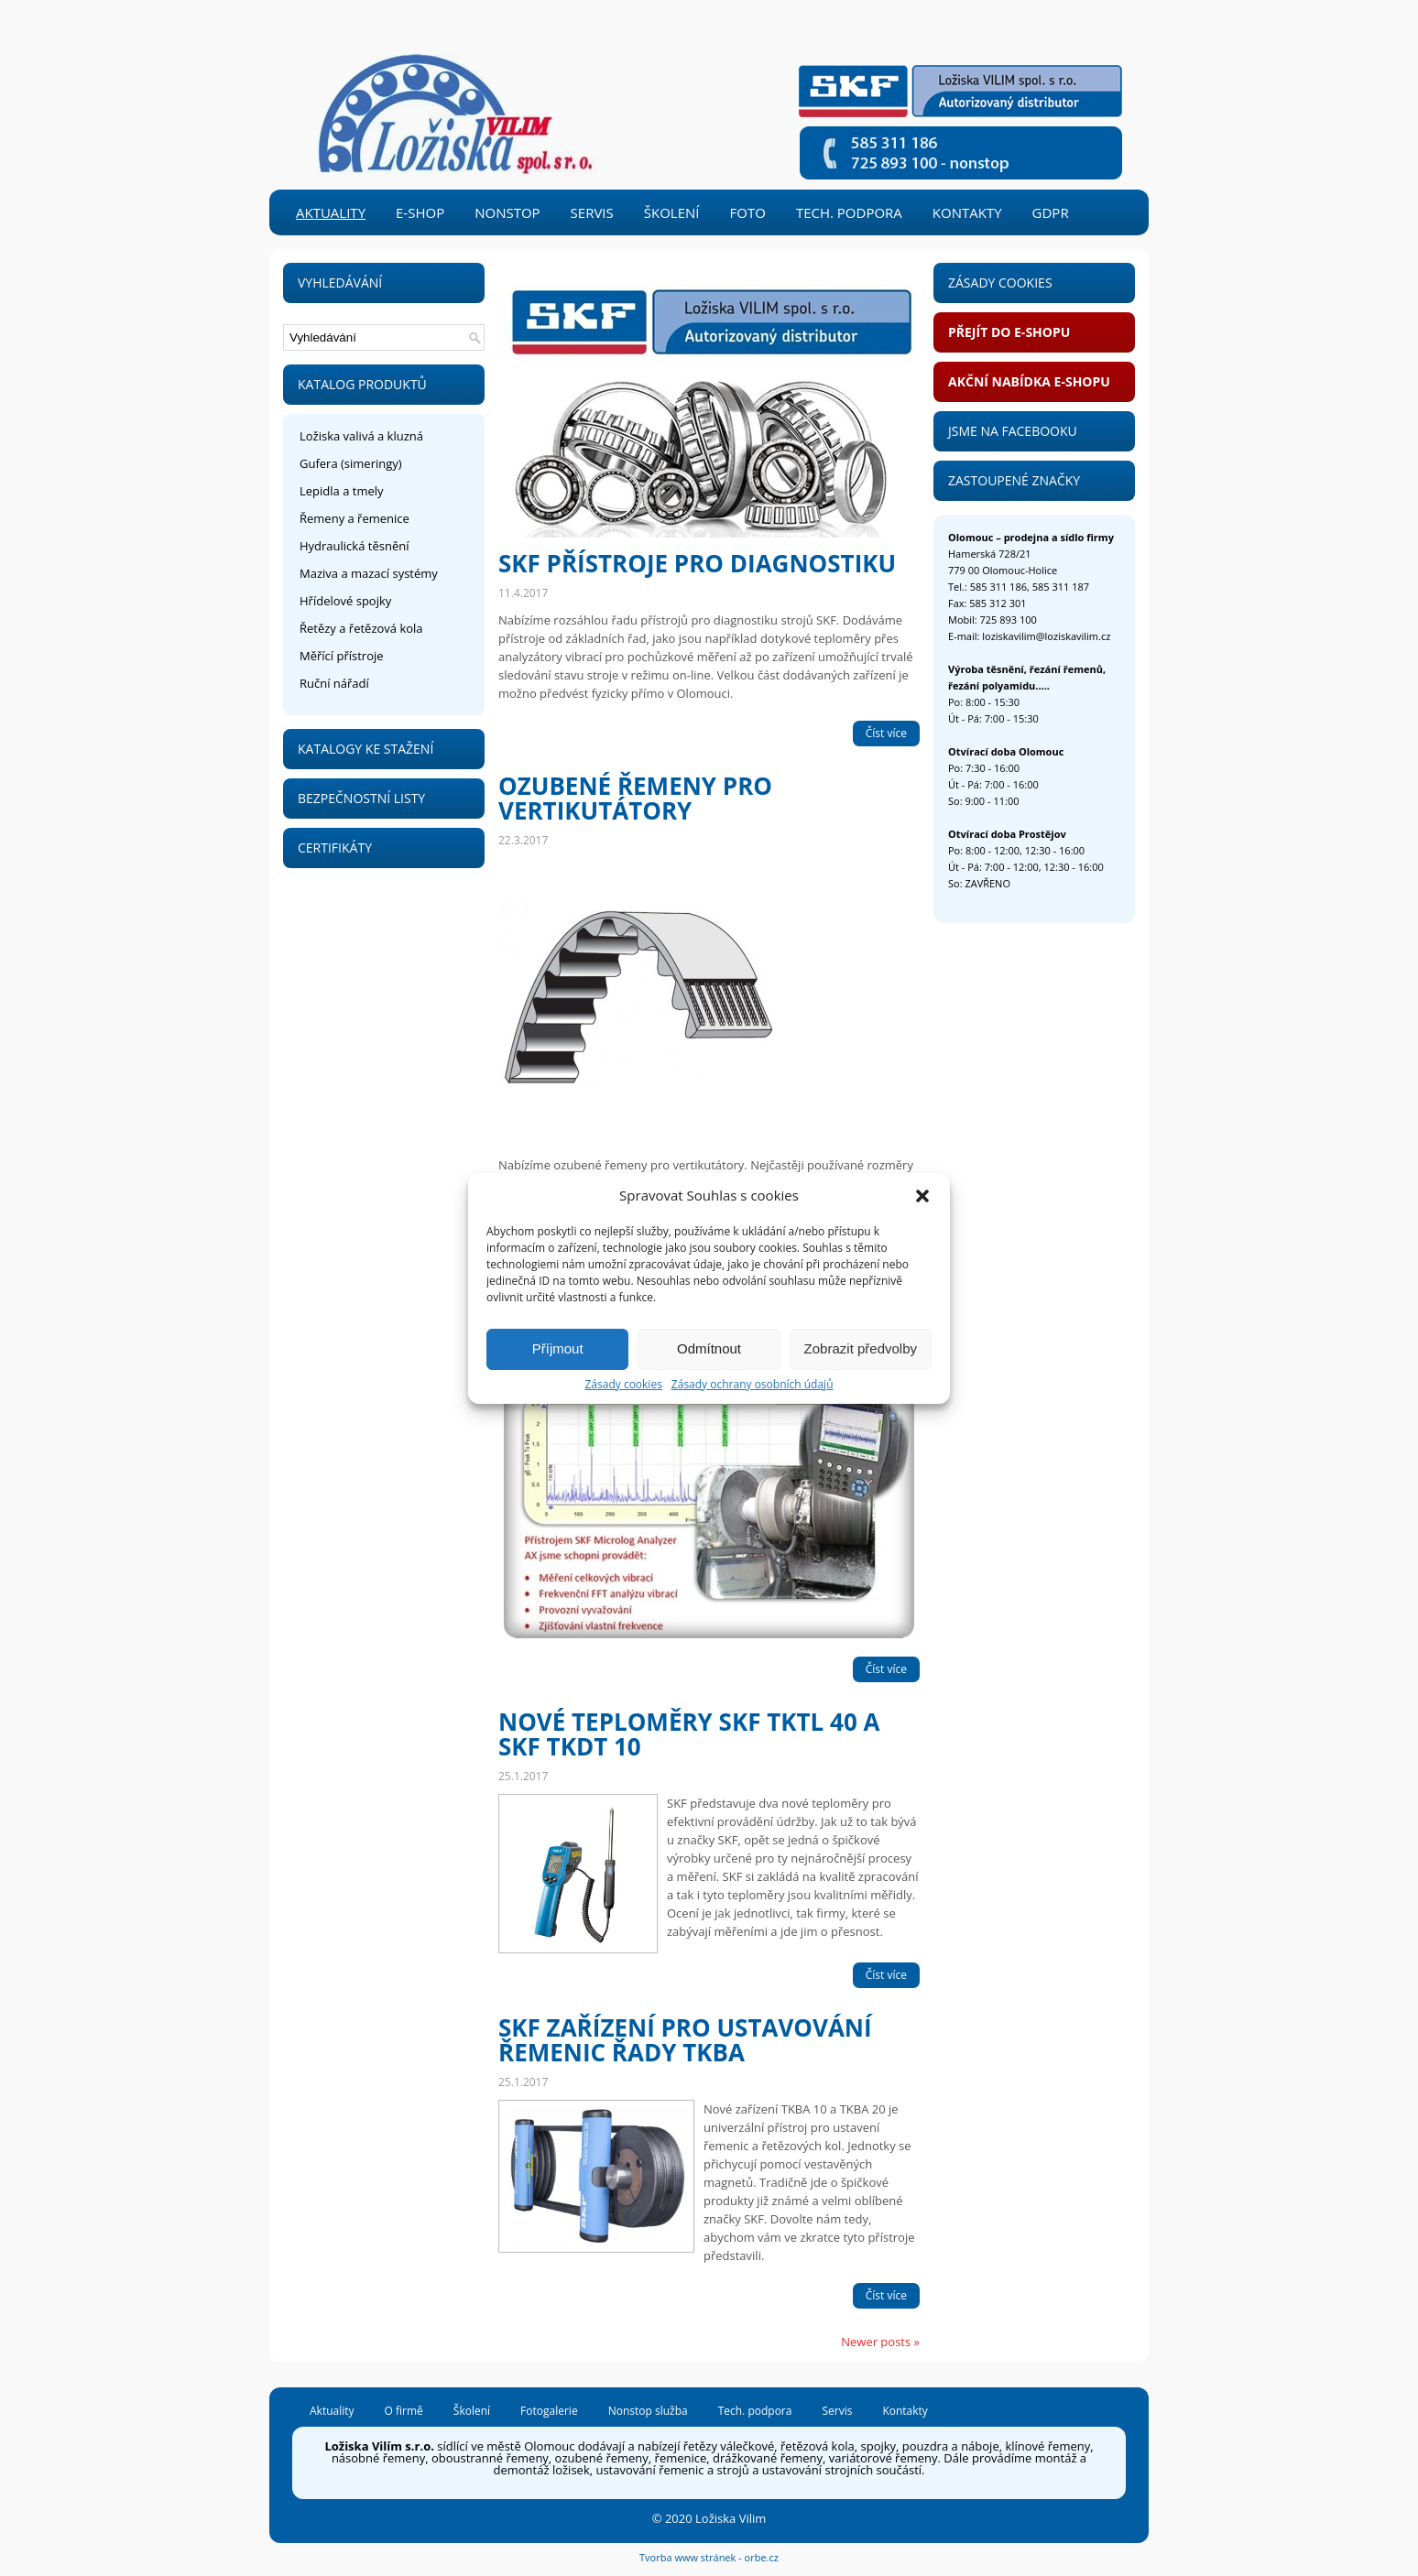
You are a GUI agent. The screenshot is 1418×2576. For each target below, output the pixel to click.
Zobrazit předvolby (860, 1348)
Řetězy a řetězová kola (361, 628)
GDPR (1050, 212)
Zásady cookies (622, 1384)
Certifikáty (335, 847)
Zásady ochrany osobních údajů (752, 1384)
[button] (922, 1196)
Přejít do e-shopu (1009, 332)
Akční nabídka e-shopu (1029, 381)
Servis (592, 212)
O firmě (404, 2412)
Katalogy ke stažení (365, 748)
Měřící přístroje (342, 655)
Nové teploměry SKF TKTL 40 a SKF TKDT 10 (688, 1734)
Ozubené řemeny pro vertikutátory (635, 798)
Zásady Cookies (1000, 282)
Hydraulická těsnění (354, 546)
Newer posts (880, 2341)
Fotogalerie (549, 2412)
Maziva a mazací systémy (369, 573)
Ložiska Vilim (730, 2518)
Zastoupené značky (1014, 480)
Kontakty (967, 212)
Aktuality (330, 212)
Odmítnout (709, 1348)
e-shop (420, 212)
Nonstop (507, 212)
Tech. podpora (849, 212)
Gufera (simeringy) (351, 463)
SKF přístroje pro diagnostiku (697, 563)
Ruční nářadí (334, 683)
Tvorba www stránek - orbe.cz (709, 2557)
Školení (672, 212)
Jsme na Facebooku (1012, 431)
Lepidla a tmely (342, 491)
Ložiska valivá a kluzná (361, 436)
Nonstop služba (648, 2412)
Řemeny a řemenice (354, 518)
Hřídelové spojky (345, 600)
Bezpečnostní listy (361, 798)
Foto (748, 212)
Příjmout (558, 1348)
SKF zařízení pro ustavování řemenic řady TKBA (685, 2040)
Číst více (886, 733)
